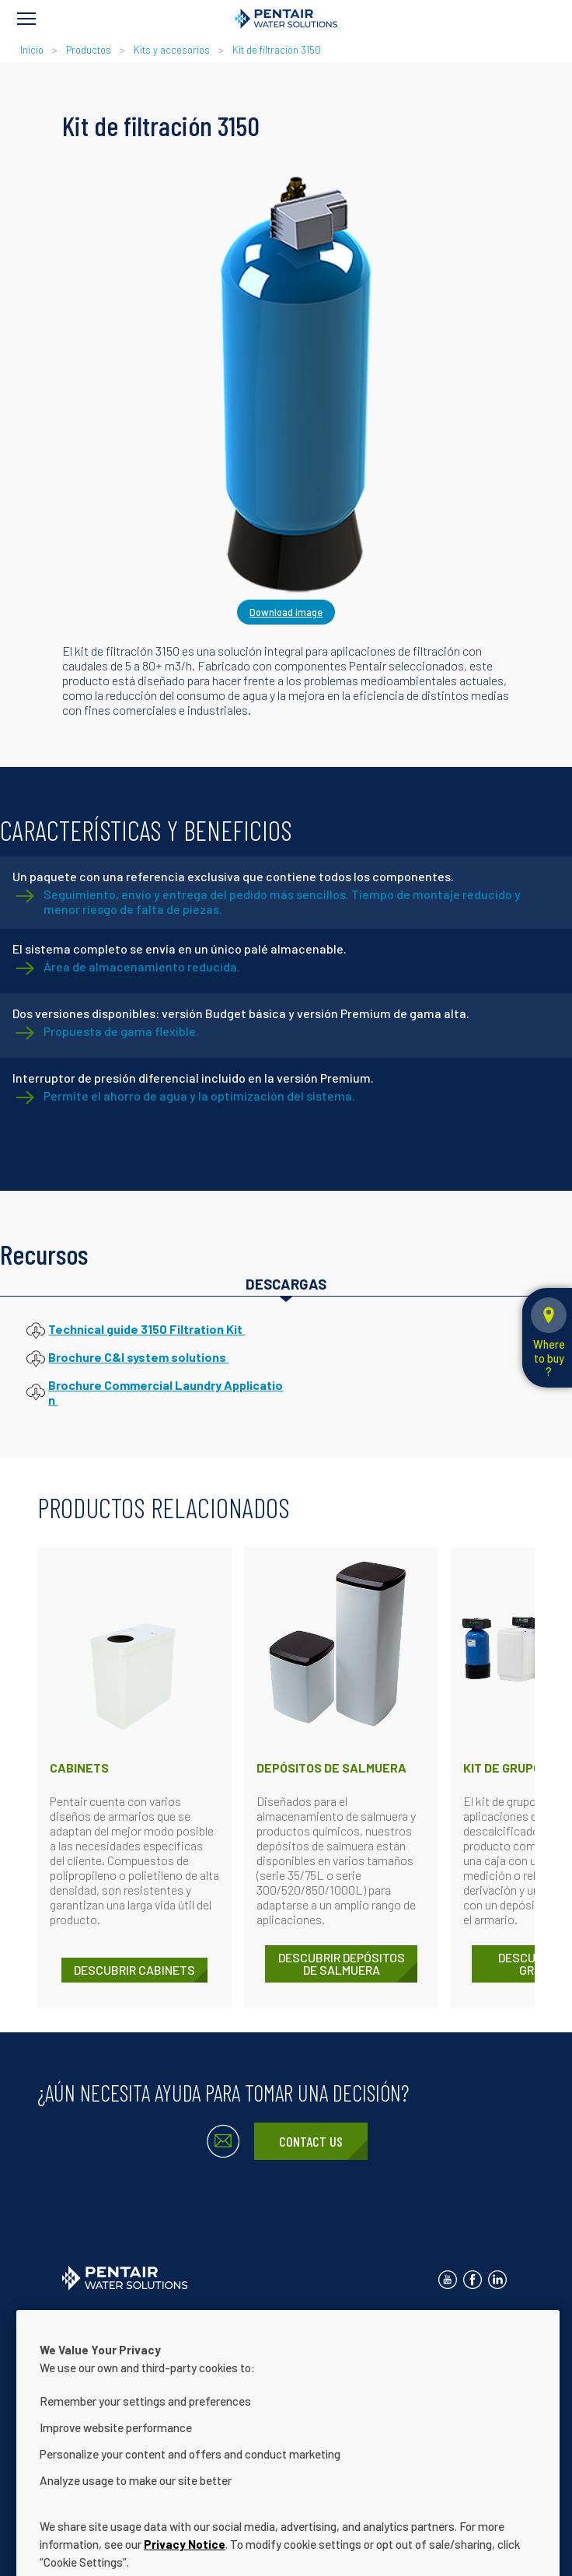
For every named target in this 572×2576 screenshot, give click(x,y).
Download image (286, 612)
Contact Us (311, 2141)
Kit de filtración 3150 (276, 50)
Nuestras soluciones (228, 2342)
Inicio (33, 50)
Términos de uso (353, 2318)
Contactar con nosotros (117, 2318)
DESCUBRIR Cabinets (134, 1969)
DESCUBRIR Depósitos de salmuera (341, 1963)
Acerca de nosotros (108, 2342)
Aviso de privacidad (243, 2318)
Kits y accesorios (172, 50)
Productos (88, 50)
